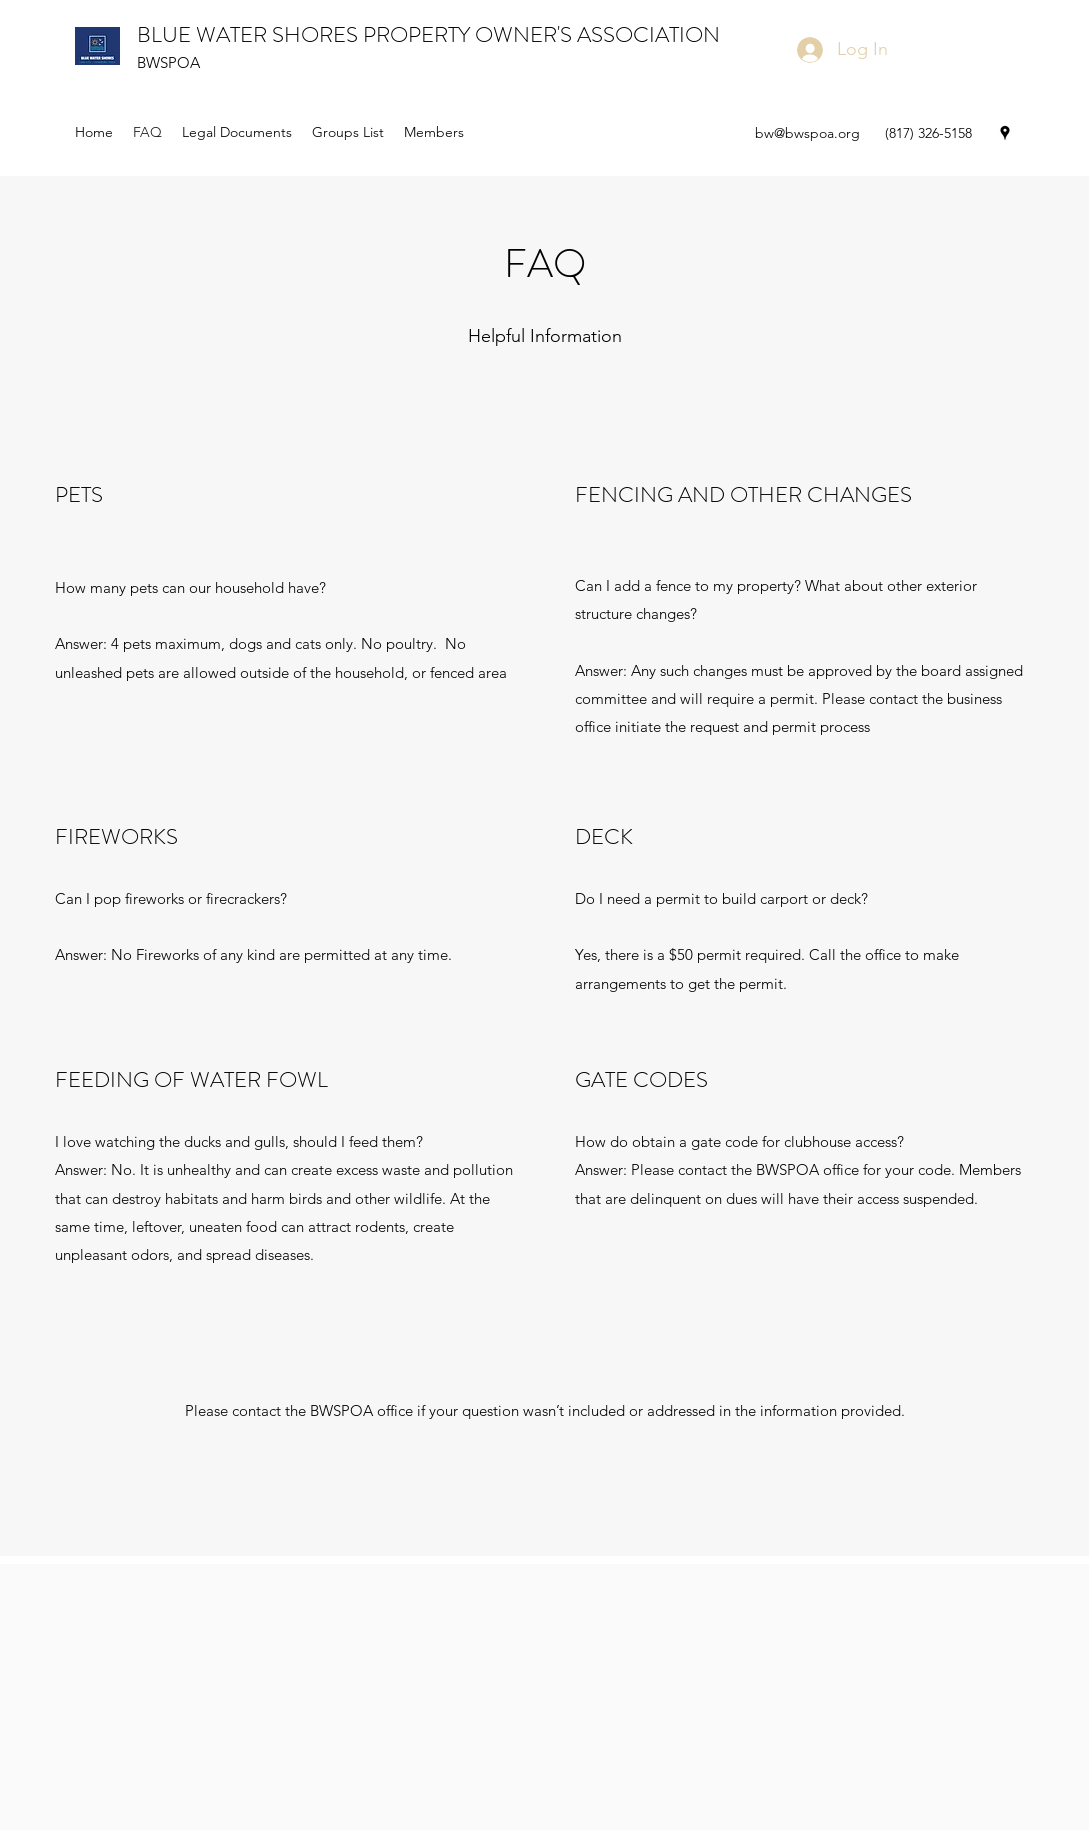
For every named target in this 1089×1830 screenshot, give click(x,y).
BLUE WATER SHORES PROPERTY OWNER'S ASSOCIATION (428, 34)
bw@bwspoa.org (807, 133)
